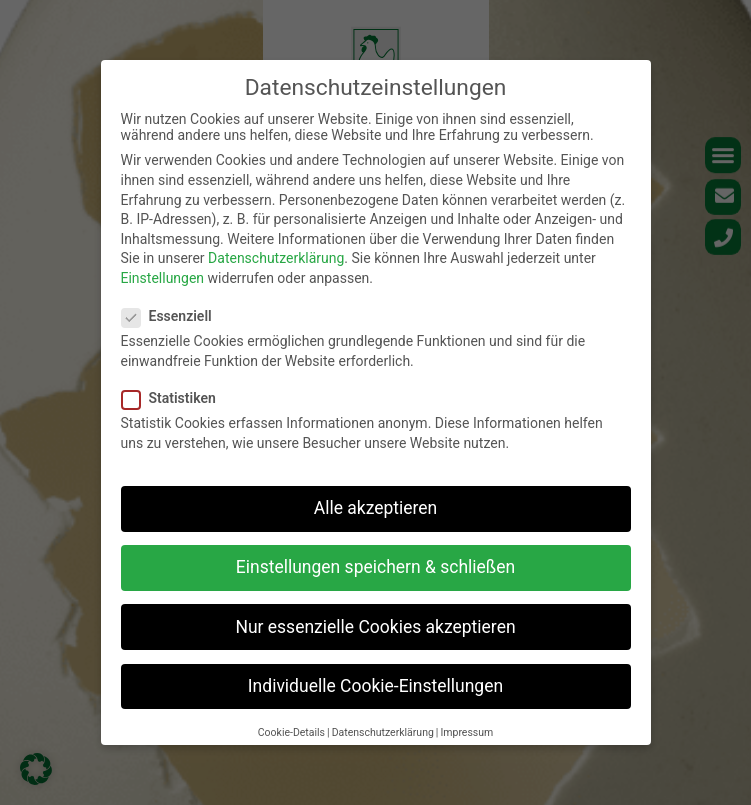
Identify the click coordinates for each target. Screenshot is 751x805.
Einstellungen (163, 278)
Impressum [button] (466, 732)
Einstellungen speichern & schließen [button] (375, 567)
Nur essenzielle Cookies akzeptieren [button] (375, 627)
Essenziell (173, 316)
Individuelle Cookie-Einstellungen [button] (375, 686)
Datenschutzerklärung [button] (383, 732)
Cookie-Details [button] (291, 732)
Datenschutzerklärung (276, 258)
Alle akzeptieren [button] (376, 508)
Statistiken (175, 398)
